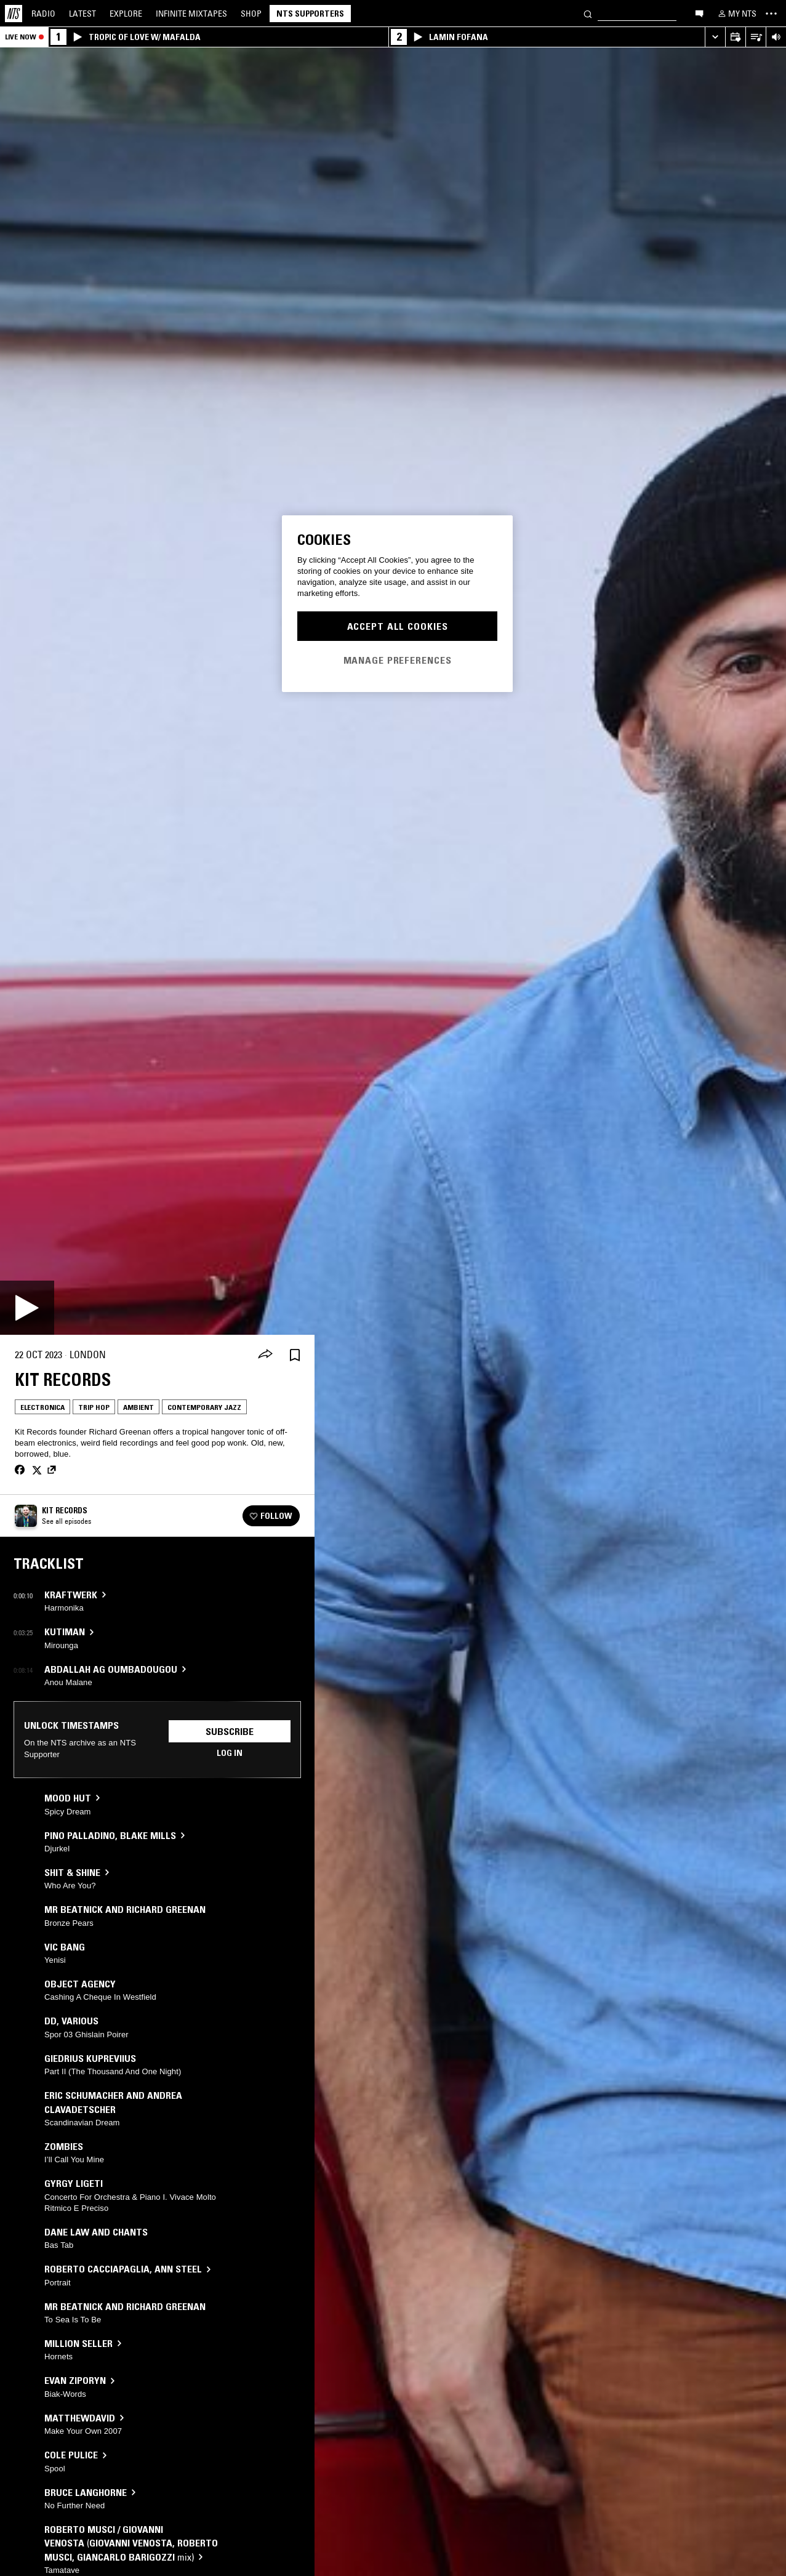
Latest (82, 13)
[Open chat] (699, 13)
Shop (251, 13)
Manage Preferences (397, 660)
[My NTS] (736, 13)
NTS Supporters (310, 13)
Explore (126, 13)
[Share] (265, 1355)
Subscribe (230, 1731)
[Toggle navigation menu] (771, 13)
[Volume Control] (776, 37)
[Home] (13, 13)
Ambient (138, 1407)
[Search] (588, 13)
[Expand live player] (715, 37)
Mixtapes (191, 13)
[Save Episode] (295, 1355)
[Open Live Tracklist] (755, 37)
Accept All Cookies (397, 626)
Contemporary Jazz (204, 1407)
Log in (230, 1752)
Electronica (42, 1407)
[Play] (27, 1308)
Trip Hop (94, 1407)
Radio (43, 13)
